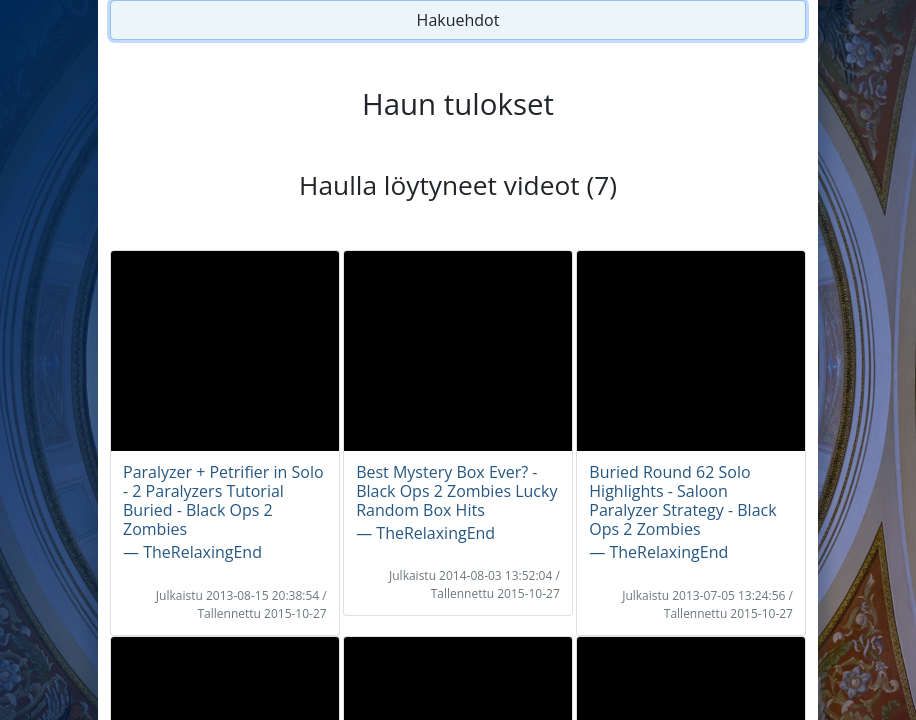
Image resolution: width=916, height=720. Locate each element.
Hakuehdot (458, 20)
